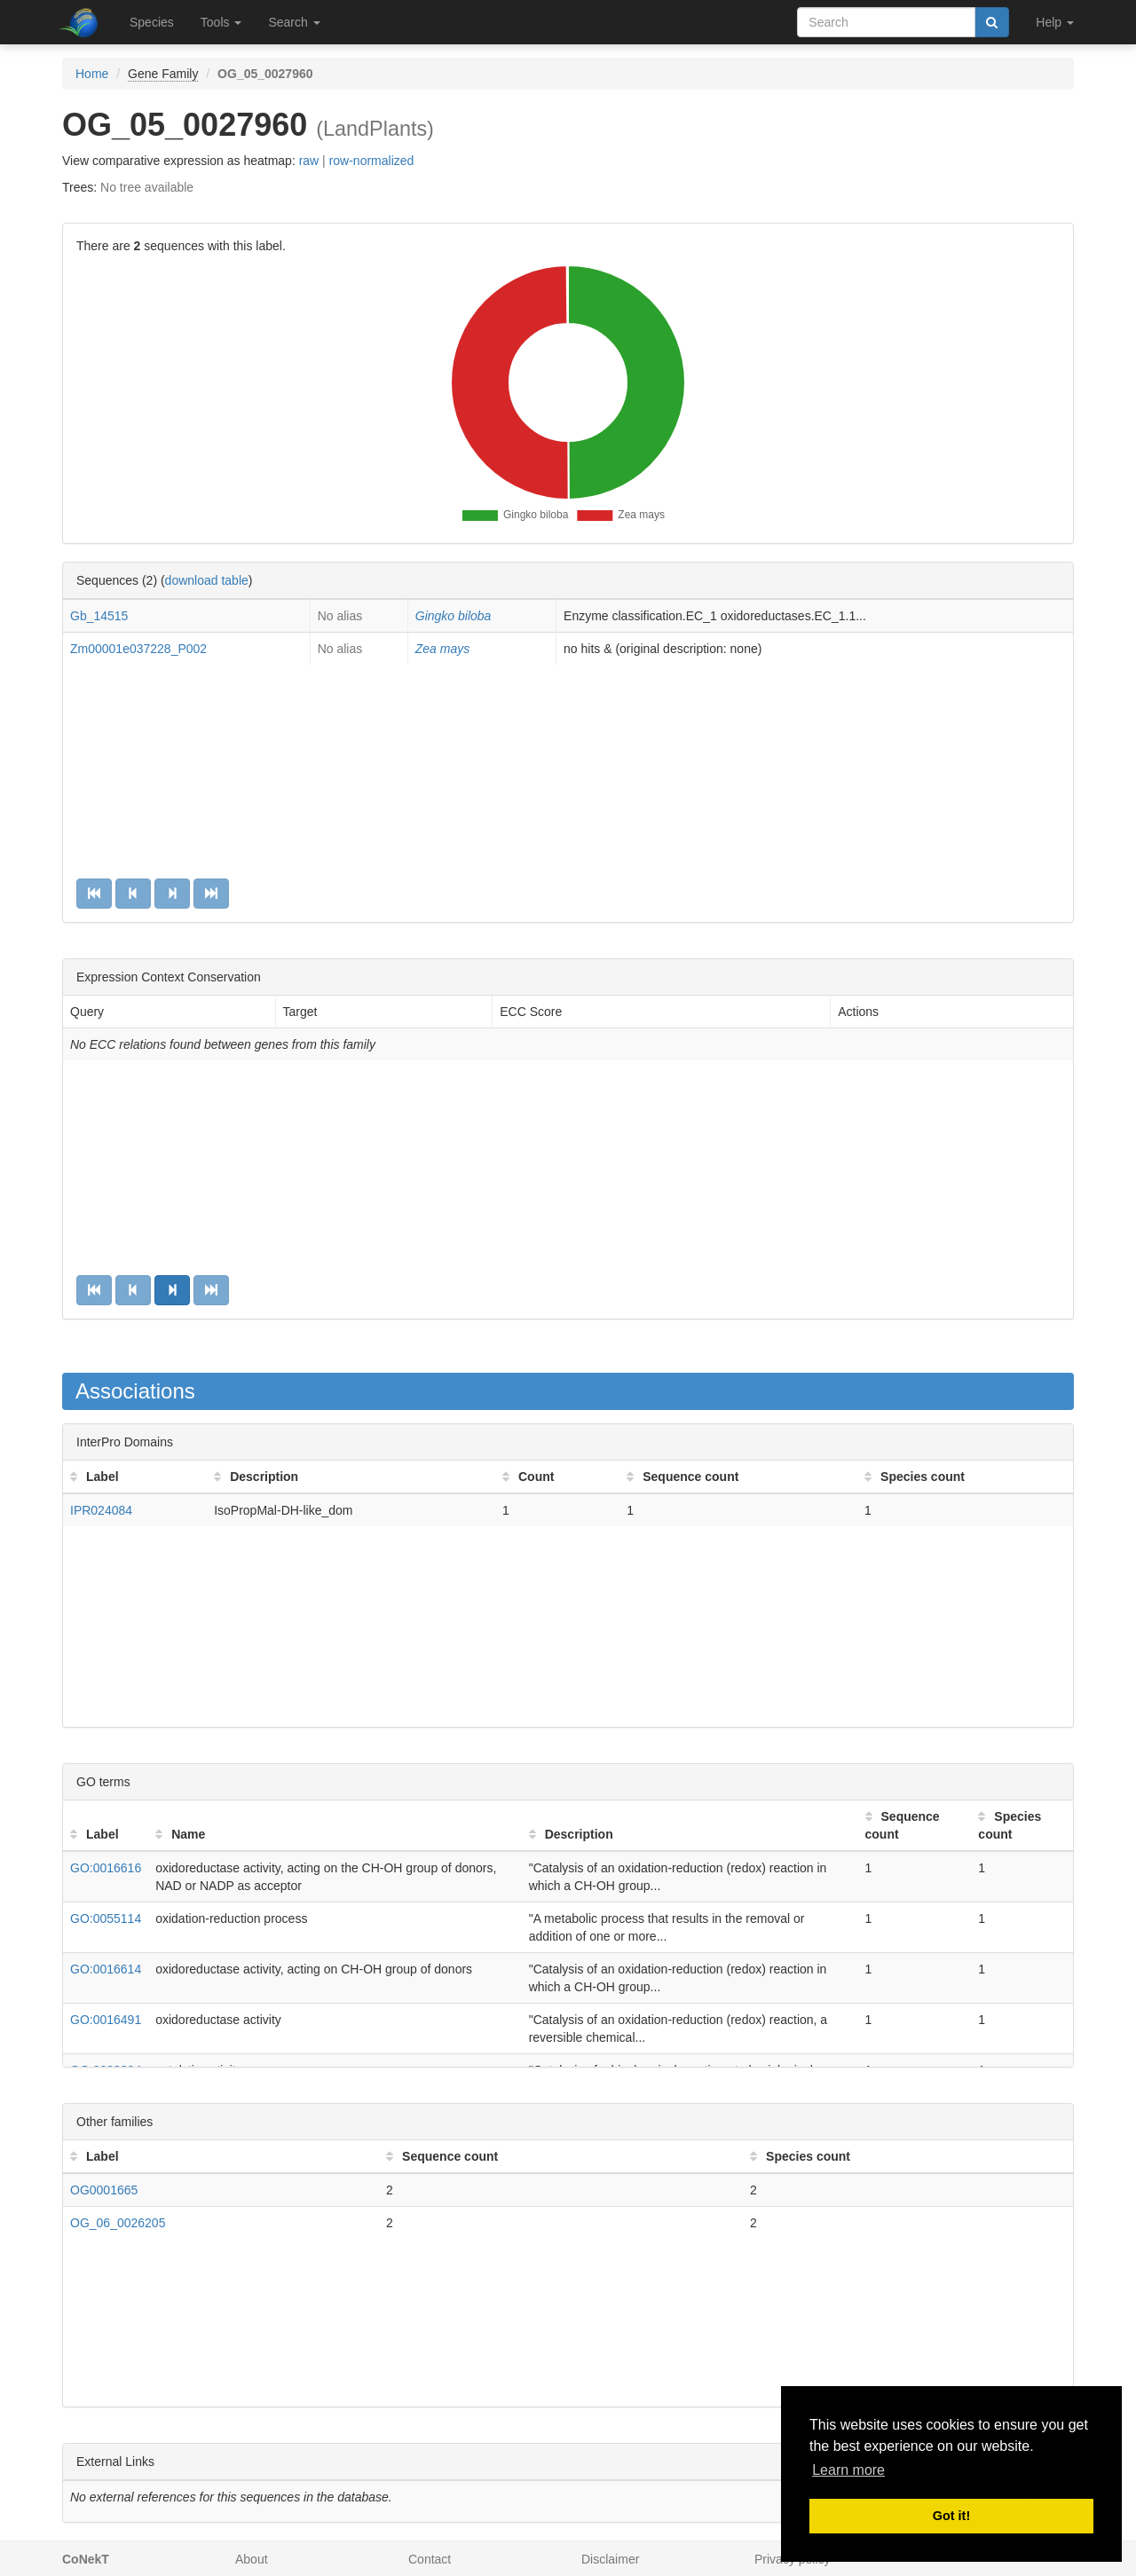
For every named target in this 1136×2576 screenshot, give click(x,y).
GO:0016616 (105, 1868)
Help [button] (1055, 22)
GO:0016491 (105, 2020)
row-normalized (371, 161)
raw (309, 161)
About (251, 2559)
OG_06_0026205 (117, 2223)
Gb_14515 (99, 616)
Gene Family (163, 74)
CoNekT (85, 2559)
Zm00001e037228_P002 (138, 649)
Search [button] (294, 22)
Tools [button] (221, 22)
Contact (429, 2559)
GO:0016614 (105, 1969)
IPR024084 (101, 1510)
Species (152, 22)
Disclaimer (610, 2559)
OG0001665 (104, 2190)
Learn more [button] (848, 2470)
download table (206, 580)
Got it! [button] (951, 2516)
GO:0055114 (105, 1918)
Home (91, 74)
